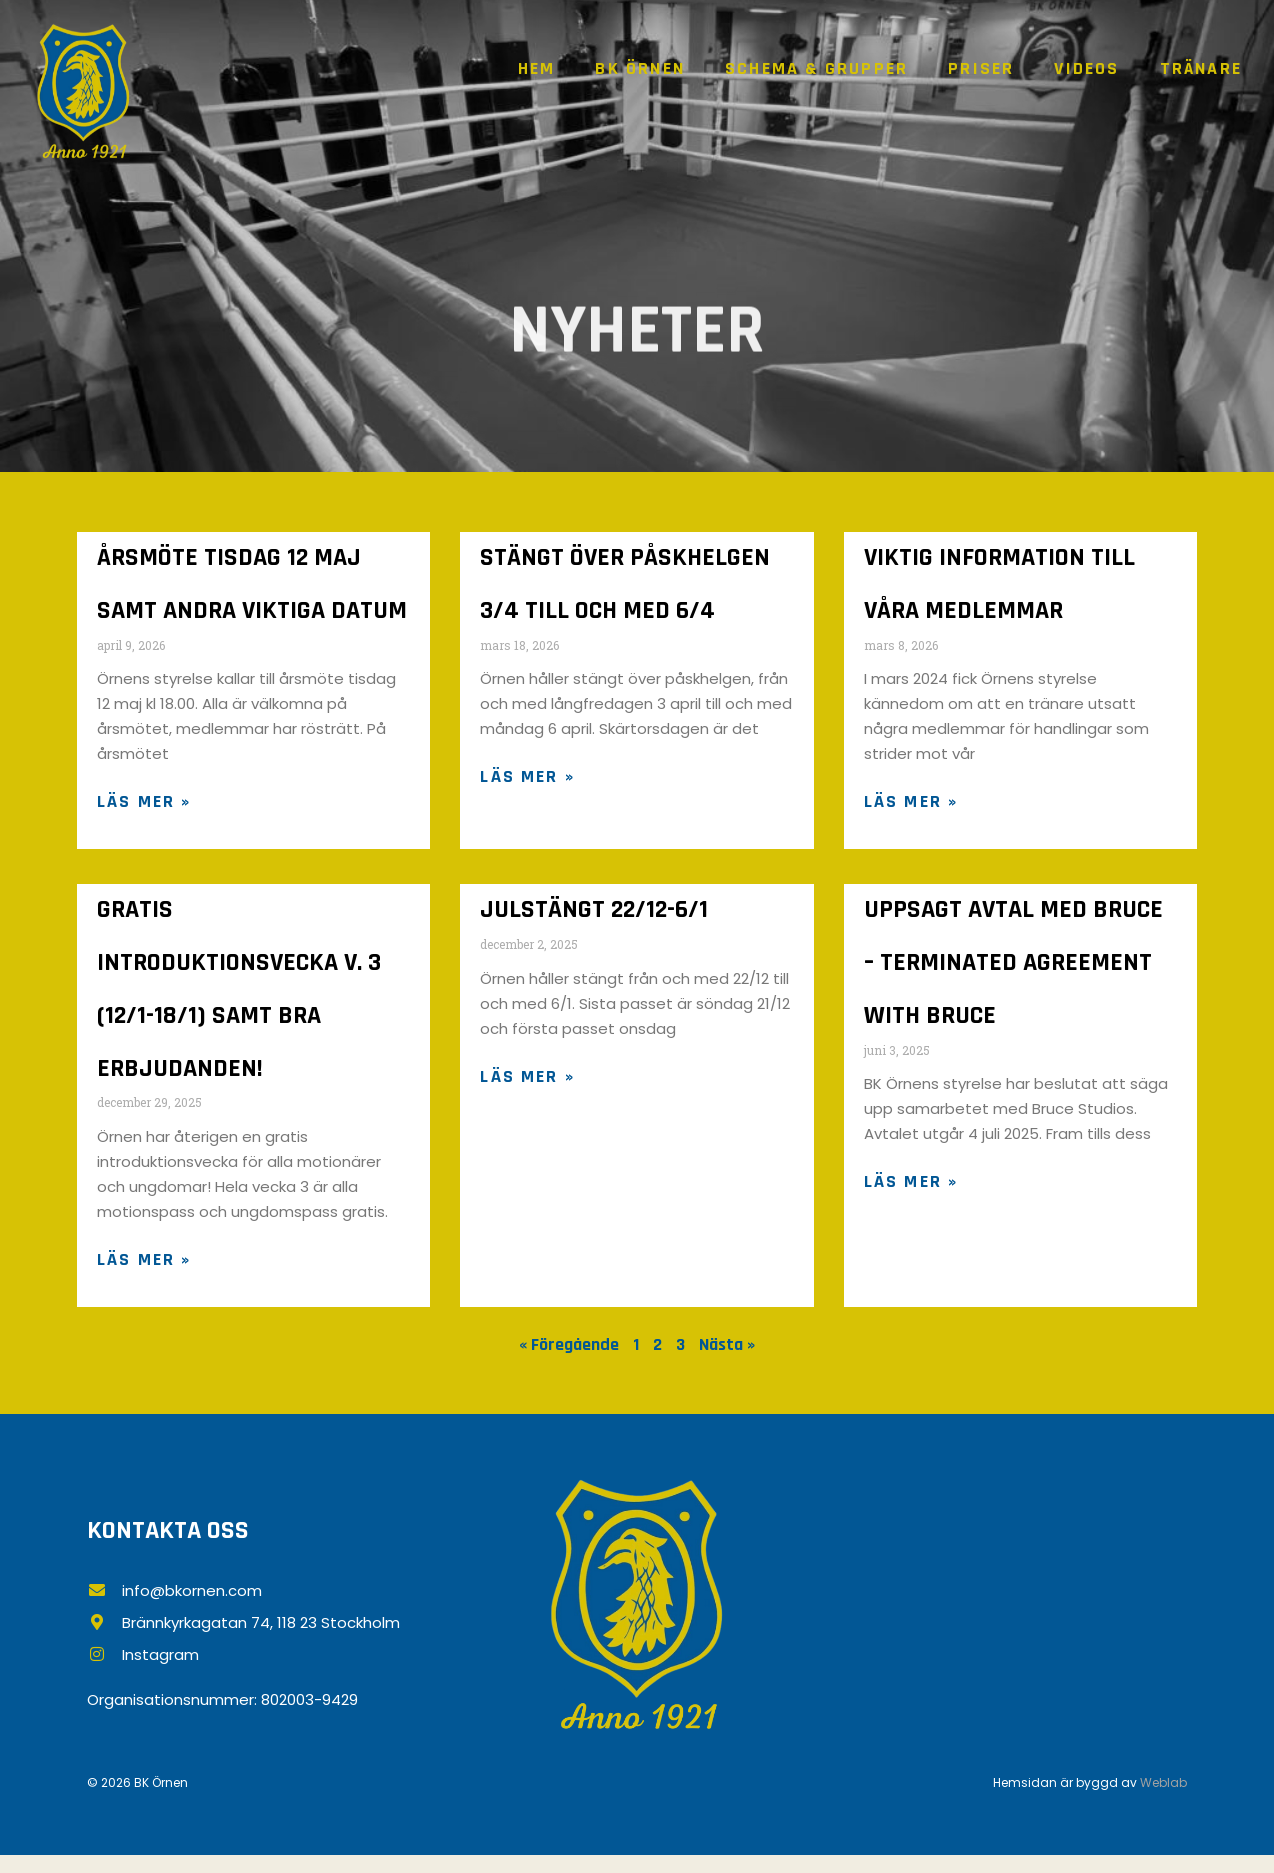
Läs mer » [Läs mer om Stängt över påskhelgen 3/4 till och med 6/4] (527, 783)
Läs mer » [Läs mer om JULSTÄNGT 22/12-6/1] (527, 1086)
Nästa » (727, 1361)
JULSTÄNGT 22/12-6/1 (594, 918)
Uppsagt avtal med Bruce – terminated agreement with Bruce (1014, 973)
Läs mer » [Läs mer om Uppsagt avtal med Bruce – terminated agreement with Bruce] (911, 1196)
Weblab (1163, 1800)
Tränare (1201, 68)
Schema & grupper (816, 68)
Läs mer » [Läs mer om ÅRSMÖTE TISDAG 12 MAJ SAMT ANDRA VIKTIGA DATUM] (144, 808)
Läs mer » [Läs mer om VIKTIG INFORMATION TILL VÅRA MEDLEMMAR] (911, 808)
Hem (537, 68)
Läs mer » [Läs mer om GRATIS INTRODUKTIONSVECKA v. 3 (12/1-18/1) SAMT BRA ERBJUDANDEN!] (144, 1276)
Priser (981, 68)
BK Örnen (640, 68)
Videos (1086, 68)
